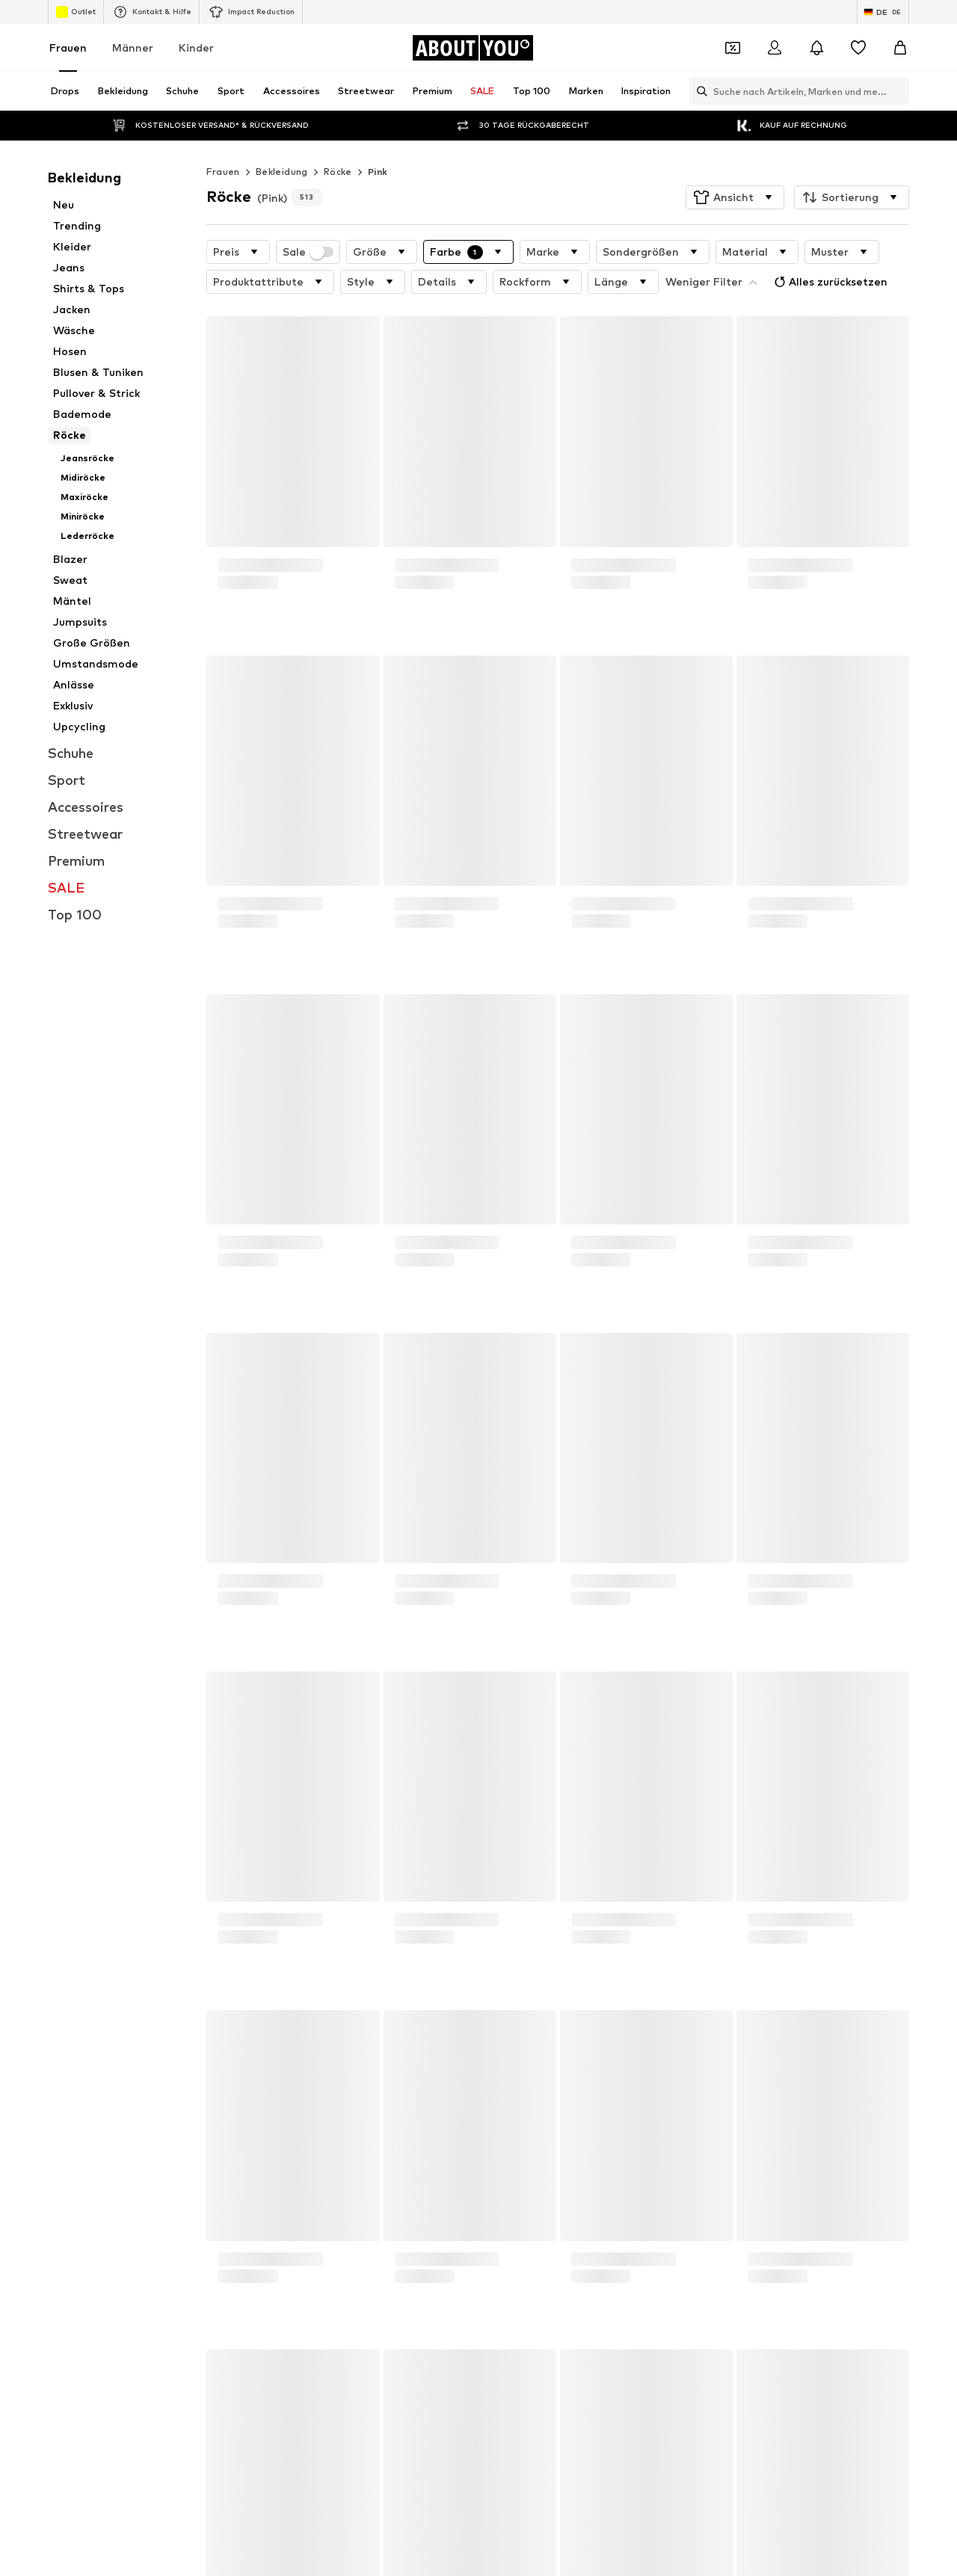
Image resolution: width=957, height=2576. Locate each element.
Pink (378, 171)
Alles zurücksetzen (829, 282)
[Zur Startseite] (472, 48)
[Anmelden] (775, 48)
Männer (132, 47)
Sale (308, 252)
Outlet (76, 12)
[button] (735, 197)
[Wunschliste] (858, 48)
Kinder (196, 47)
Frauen (68, 47)
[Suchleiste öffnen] (698, 91)
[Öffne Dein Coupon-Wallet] (733, 48)
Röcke (338, 171)
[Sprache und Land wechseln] (883, 12)
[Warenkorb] (900, 48)
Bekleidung (282, 171)
